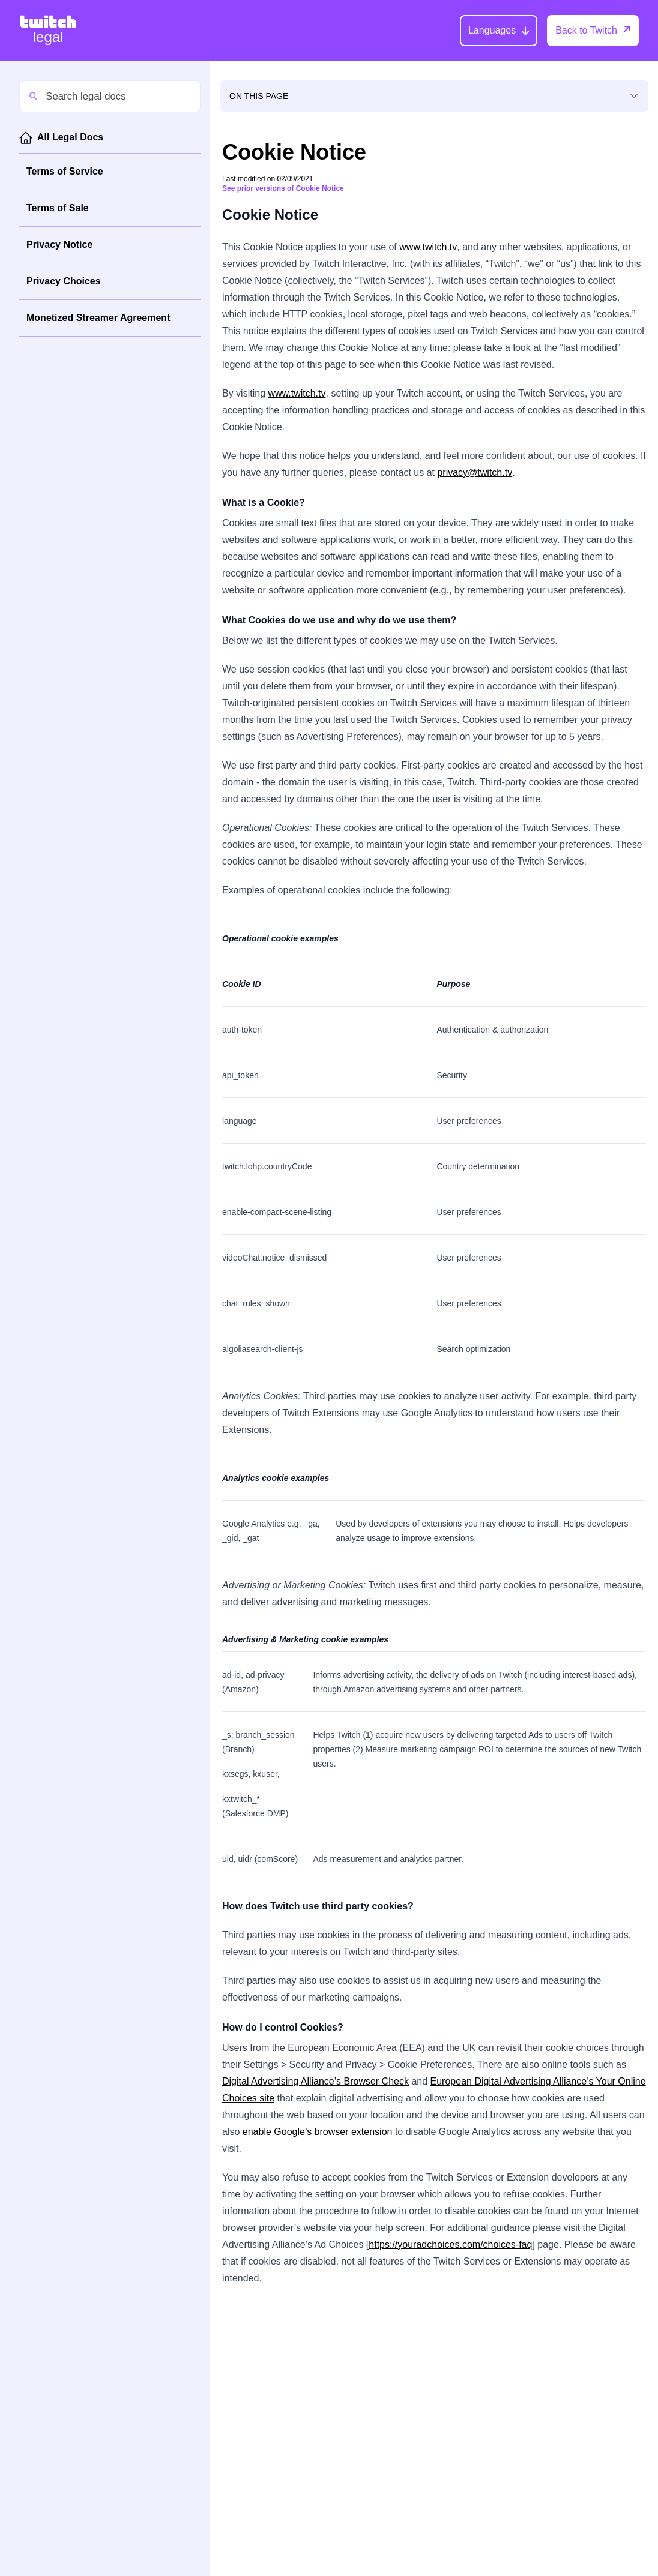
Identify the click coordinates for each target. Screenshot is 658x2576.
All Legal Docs (70, 137)
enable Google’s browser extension (318, 2132)
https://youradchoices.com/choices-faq (450, 2244)
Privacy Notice (59, 244)
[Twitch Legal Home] (48, 30)
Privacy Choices (63, 281)
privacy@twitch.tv (474, 472)
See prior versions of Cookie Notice (283, 188)
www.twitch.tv (428, 247)
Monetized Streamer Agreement (98, 318)
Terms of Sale (57, 208)
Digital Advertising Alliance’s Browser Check (315, 2081)
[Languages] (498, 30)
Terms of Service (64, 171)
